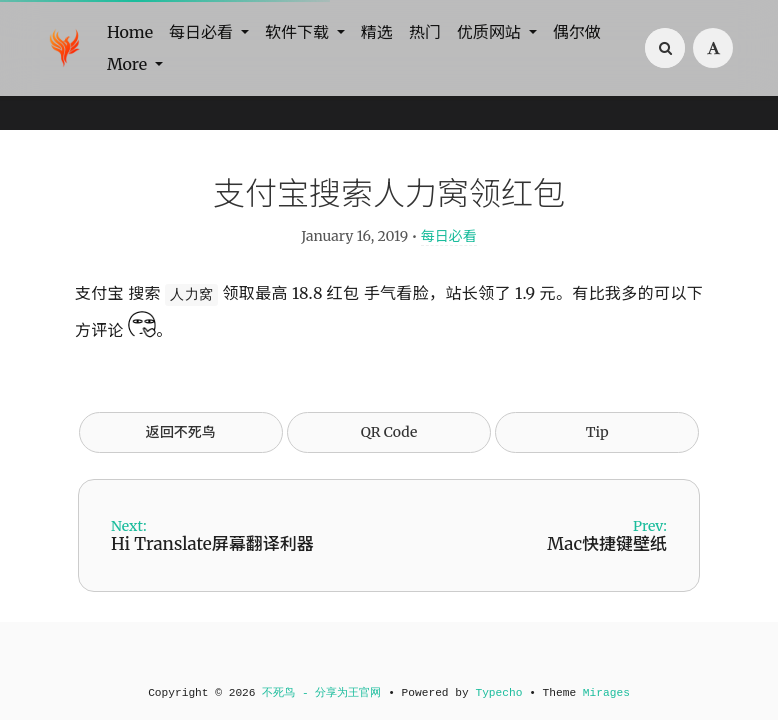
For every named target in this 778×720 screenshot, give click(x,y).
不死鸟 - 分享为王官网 (321, 693)
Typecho (498, 693)
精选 (377, 32)
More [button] (129, 64)
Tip (597, 432)
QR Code (389, 432)
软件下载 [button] (299, 32)
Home (130, 32)
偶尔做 (577, 32)
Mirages (606, 693)
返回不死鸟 (181, 432)
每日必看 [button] (203, 32)
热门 (425, 32)
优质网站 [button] (491, 32)
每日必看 (449, 236)
